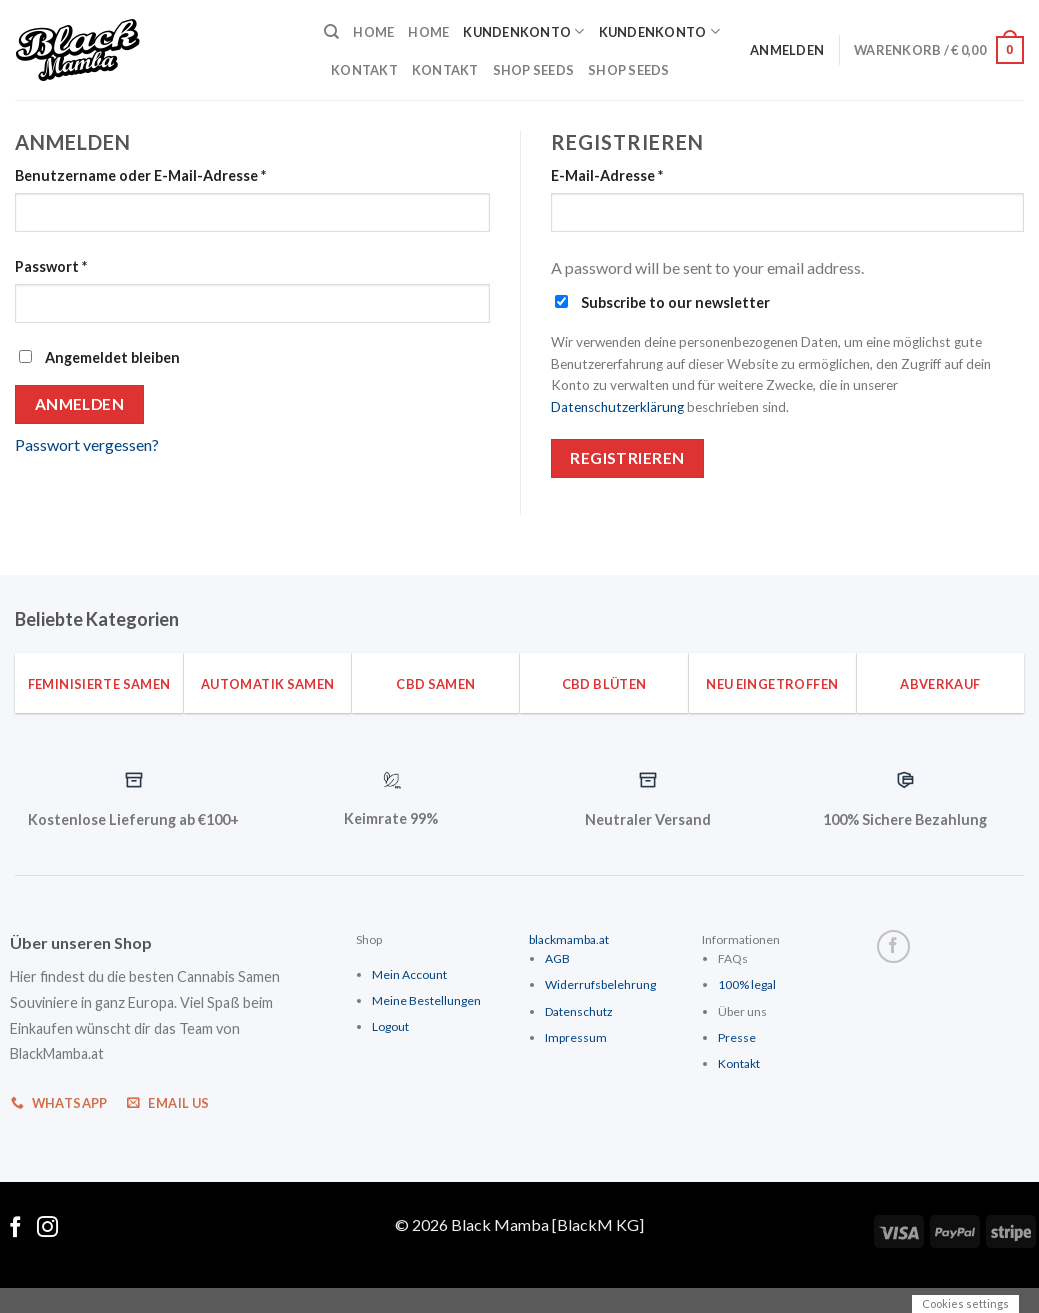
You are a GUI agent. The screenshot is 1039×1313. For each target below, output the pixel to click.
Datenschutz (579, 1011)
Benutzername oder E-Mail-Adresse (140, 175)
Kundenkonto (523, 31)
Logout (390, 1026)
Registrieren (627, 458)
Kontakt (364, 70)
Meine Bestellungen (426, 1000)
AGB (557, 958)
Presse (737, 1037)
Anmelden (80, 404)
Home (373, 32)
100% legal (747, 984)
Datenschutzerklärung (617, 407)
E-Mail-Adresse (607, 175)
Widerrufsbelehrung (600, 984)
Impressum (576, 1037)
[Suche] (331, 32)
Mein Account (409, 974)
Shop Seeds (534, 70)
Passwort (51, 266)
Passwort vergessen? (87, 444)
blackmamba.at (569, 939)
